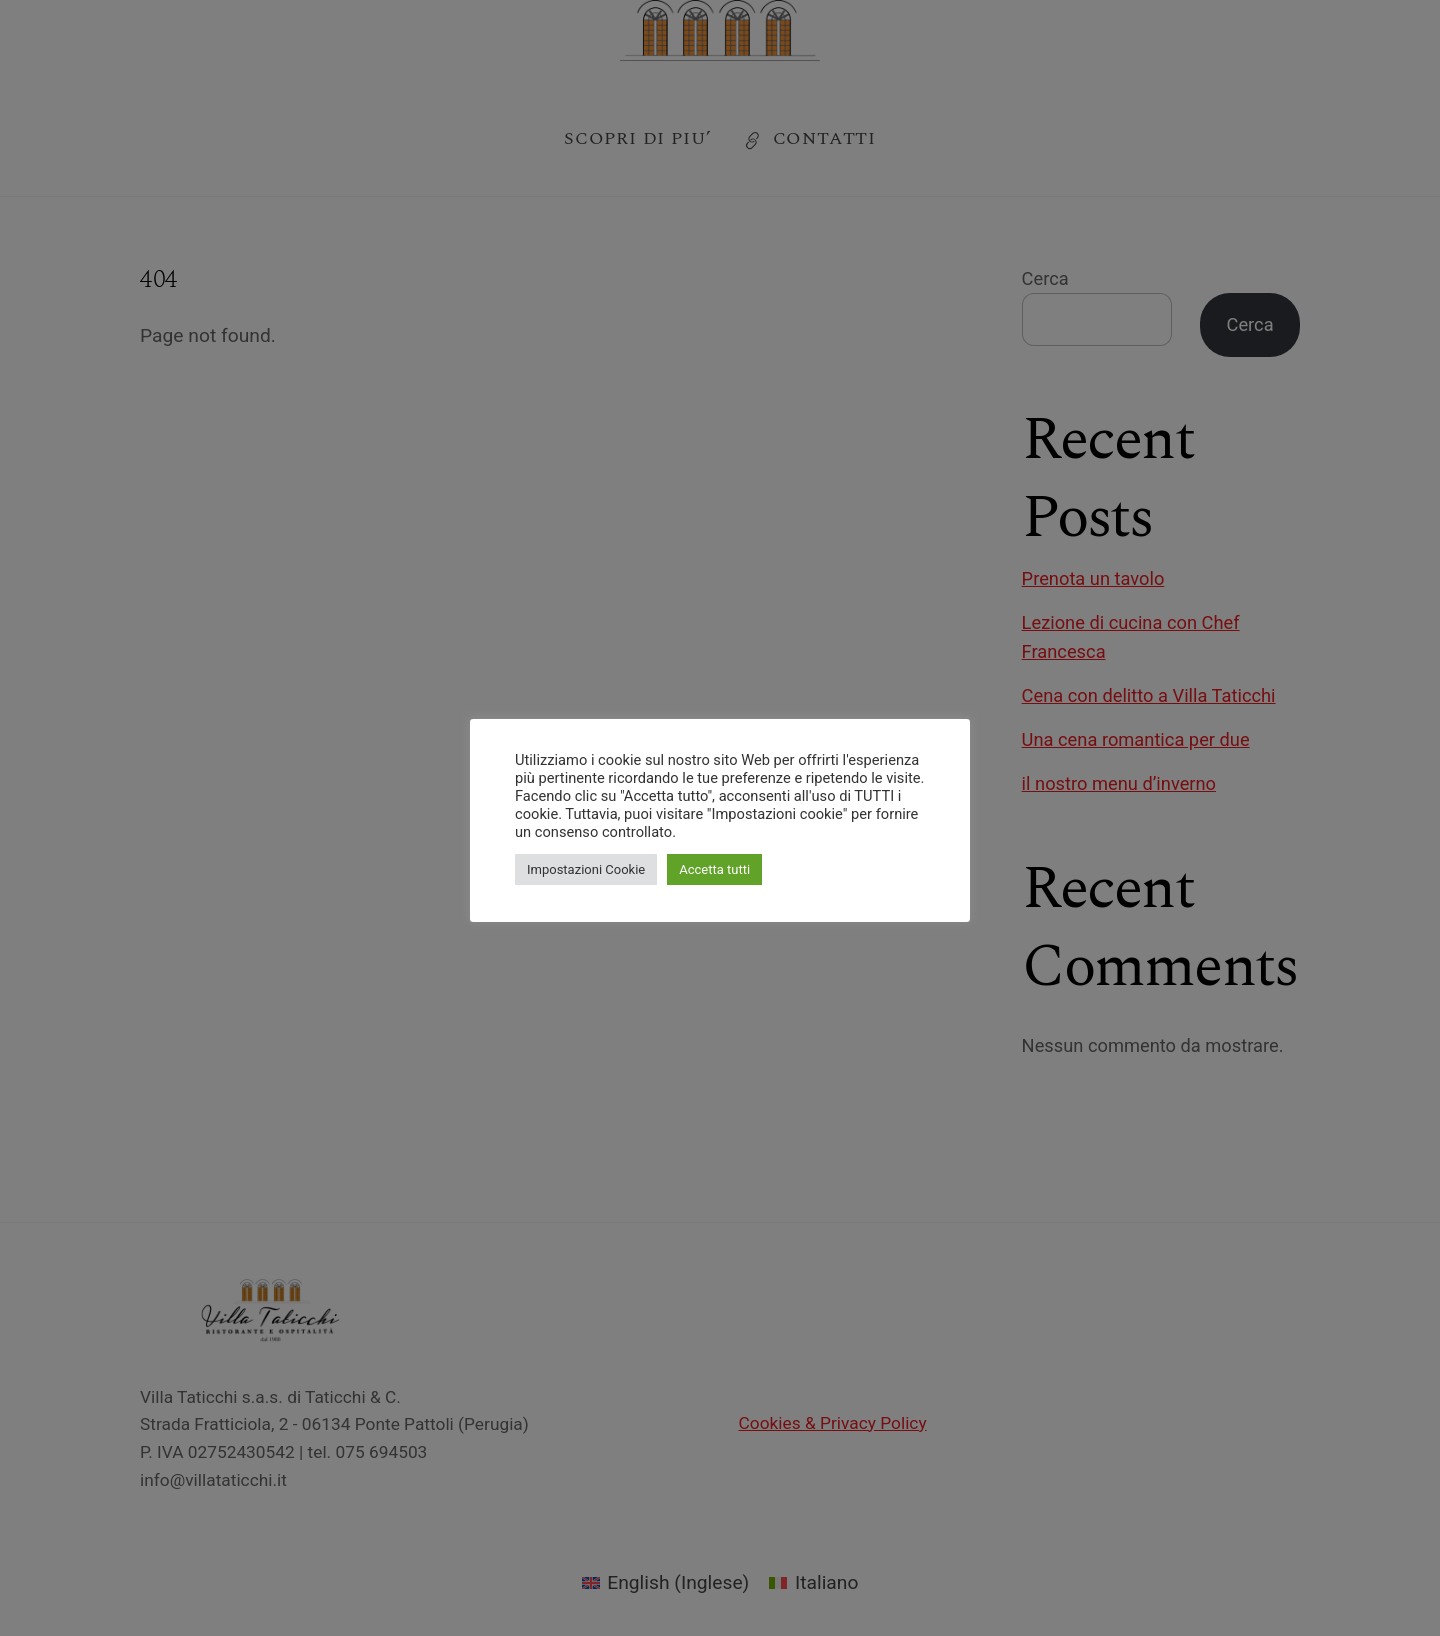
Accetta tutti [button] (714, 869)
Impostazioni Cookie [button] (586, 869)
